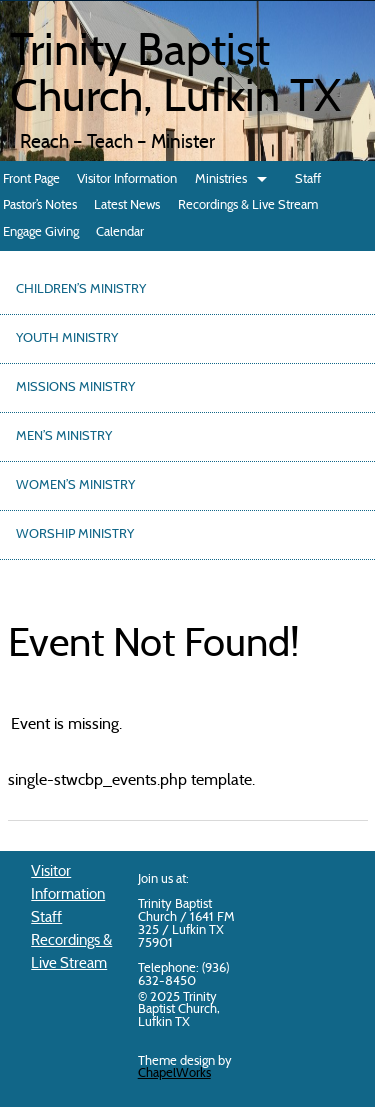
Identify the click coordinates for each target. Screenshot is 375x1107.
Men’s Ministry (64, 437)
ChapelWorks (174, 1073)
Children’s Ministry (81, 290)
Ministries (221, 179)
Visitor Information (127, 179)
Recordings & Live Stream (248, 205)
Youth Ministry (67, 339)
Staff (308, 179)
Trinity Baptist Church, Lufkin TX (175, 77)
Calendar (120, 232)
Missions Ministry (75, 388)
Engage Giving (41, 232)
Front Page (31, 179)
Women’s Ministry (75, 486)
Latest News (127, 205)
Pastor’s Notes (40, 205)
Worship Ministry (75, 535)
